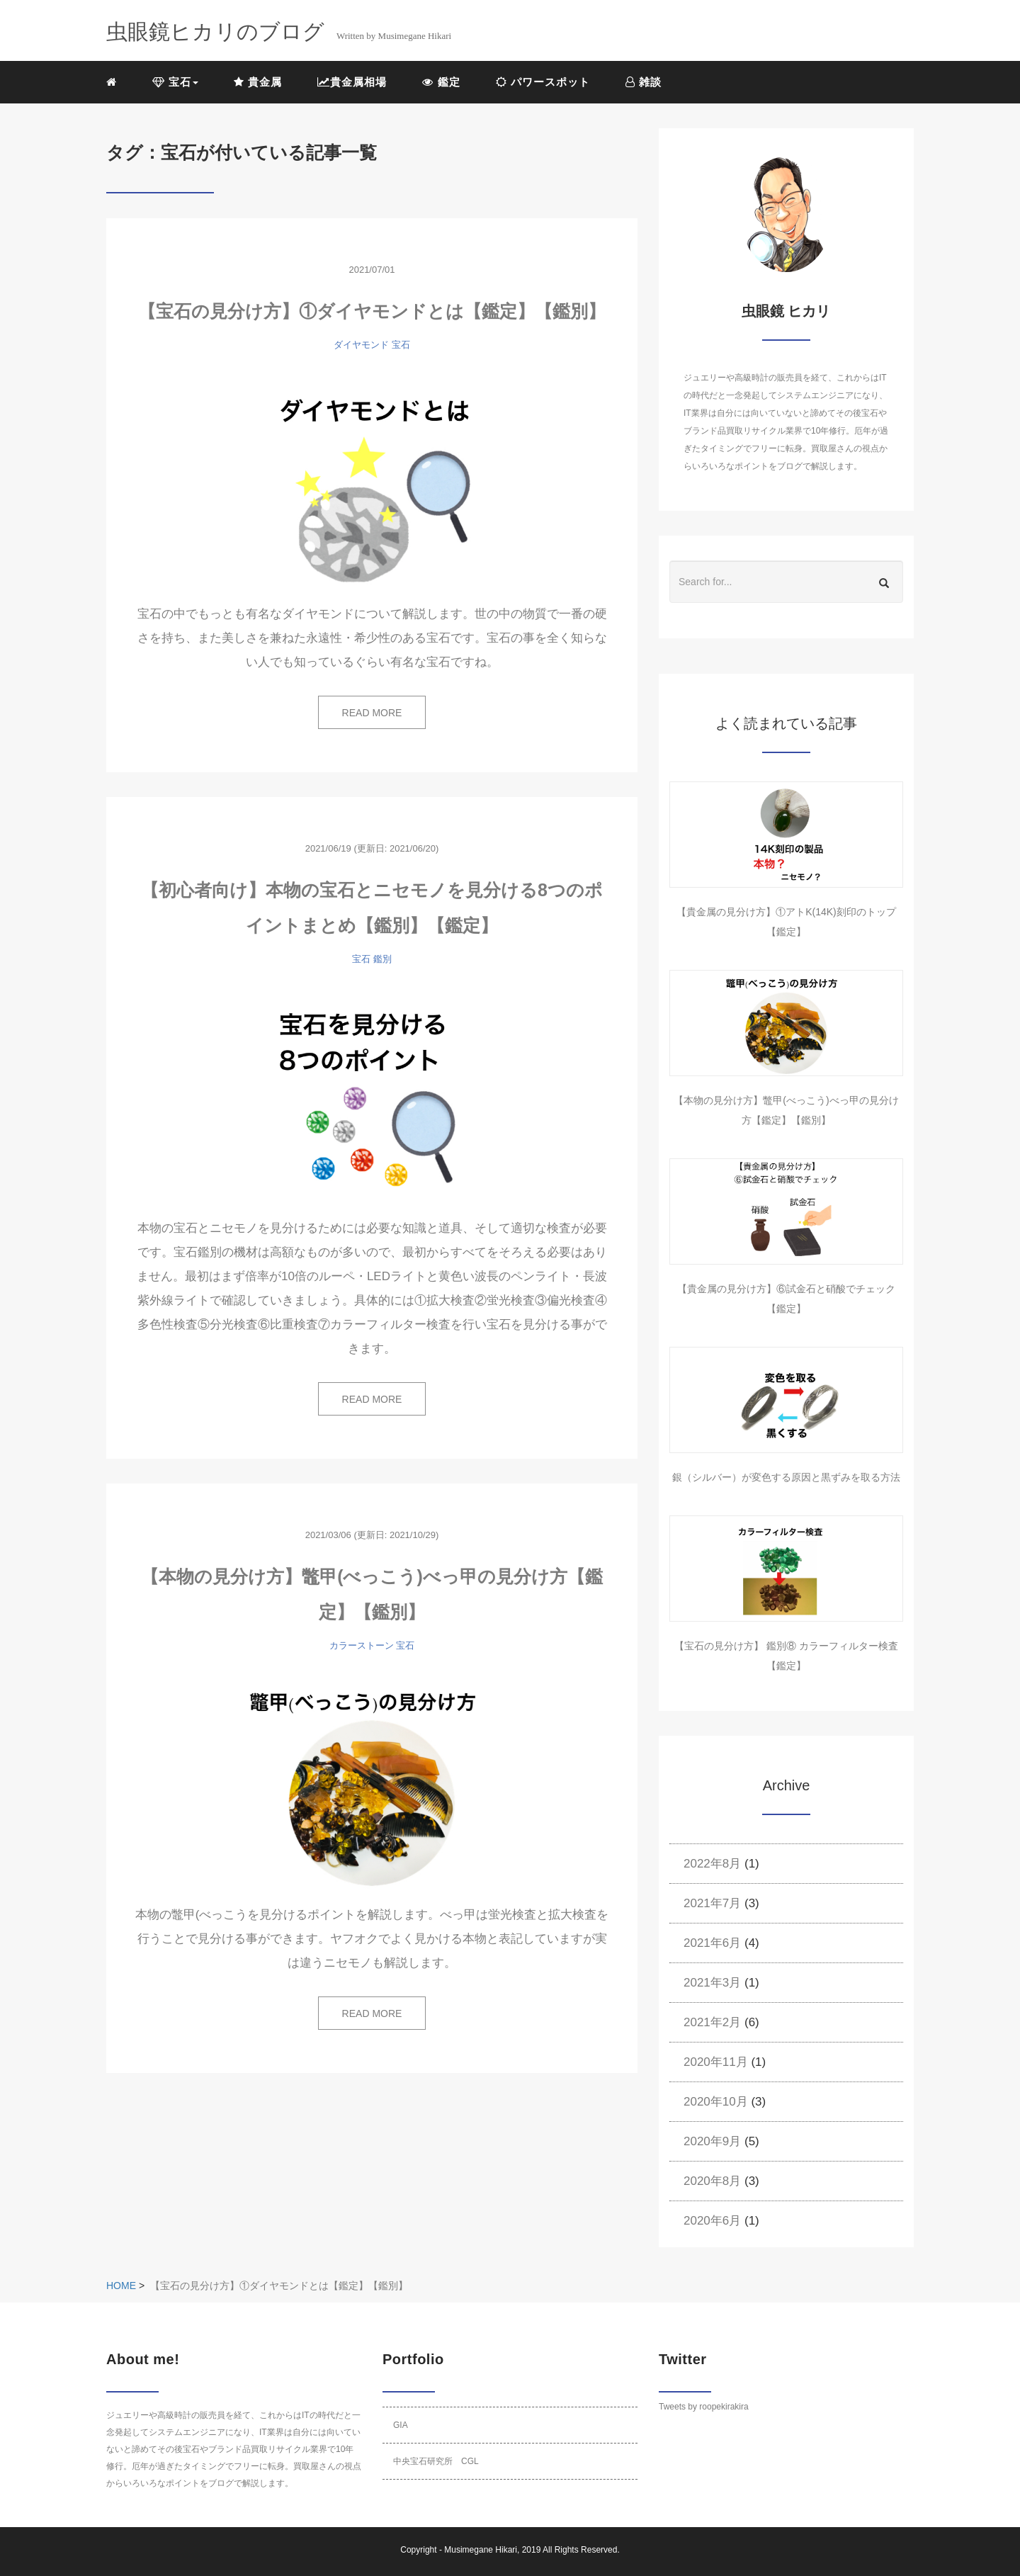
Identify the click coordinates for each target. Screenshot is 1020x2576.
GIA (400, 2425)
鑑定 (441, 82)
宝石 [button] (175, 82)
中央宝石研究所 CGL (436, 2461)
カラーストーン (361, 1645)
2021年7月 (712, 1903)
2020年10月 (716, 2101)
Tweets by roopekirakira (704, 2407)
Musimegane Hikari (480, 2550)
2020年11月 (716, 2062)
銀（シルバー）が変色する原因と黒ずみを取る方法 (786, 1477)
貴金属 (258, 82)
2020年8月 (712, 2181)
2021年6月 (712, 1943)
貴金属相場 (352, 82)
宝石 (401, 344)
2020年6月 (712, 2220)
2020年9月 (712, 2141)
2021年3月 (712, 1982)
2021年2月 (712, 2022)
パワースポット (543, 82)
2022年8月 (712, 1863)
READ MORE (372, 712)
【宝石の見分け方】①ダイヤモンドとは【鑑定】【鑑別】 (372, 311)
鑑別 (382, 959)
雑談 (643, 82)
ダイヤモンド (361, 344)
